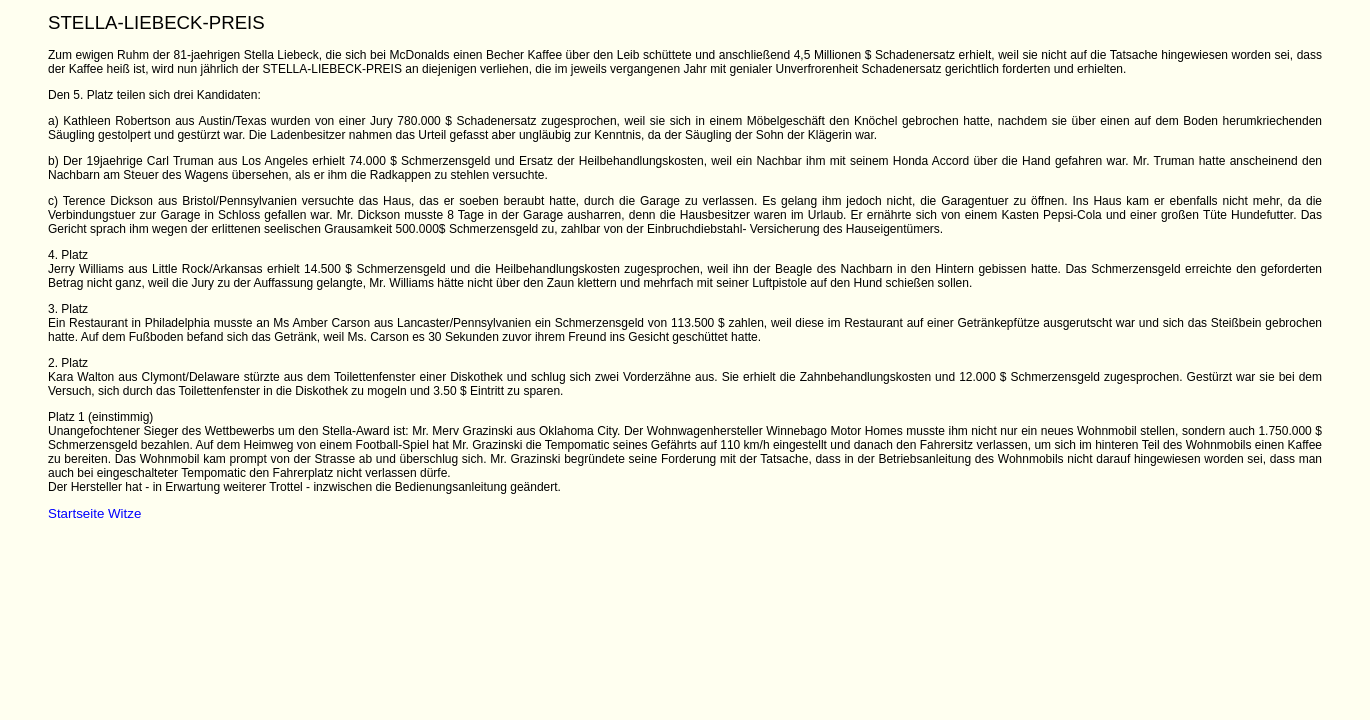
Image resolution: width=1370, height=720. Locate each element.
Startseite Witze (94, 513)
